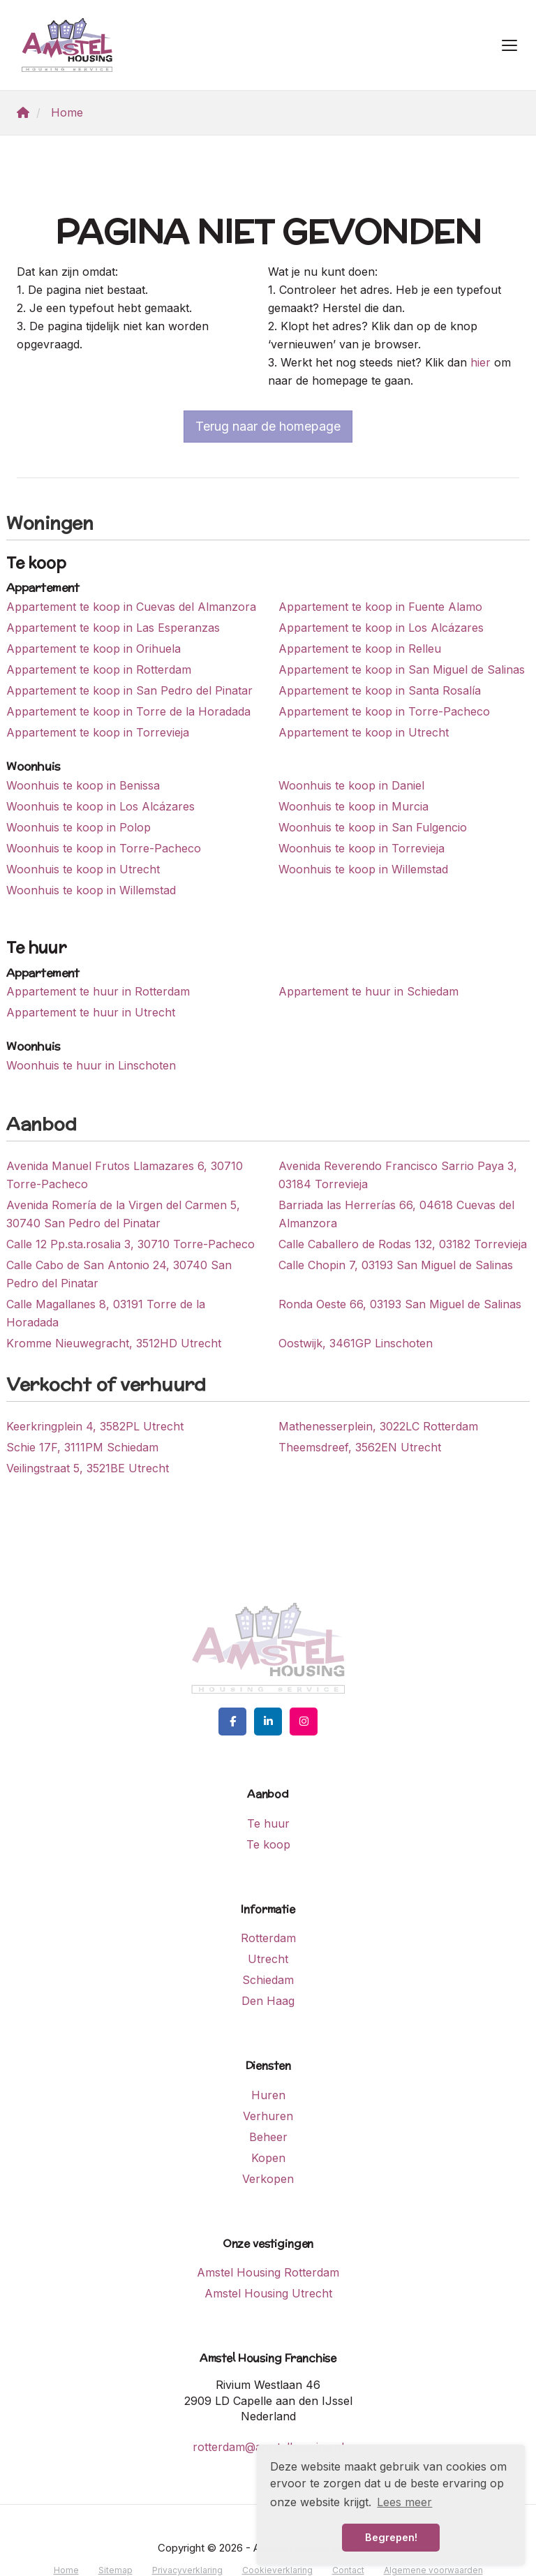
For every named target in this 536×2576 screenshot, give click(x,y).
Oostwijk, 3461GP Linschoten (355, 1343)
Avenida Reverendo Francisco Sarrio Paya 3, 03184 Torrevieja (397, 1175)
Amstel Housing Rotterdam (268, 2272)
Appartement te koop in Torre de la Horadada (128, 711)
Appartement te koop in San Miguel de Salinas (401, 669)
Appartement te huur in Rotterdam (98, 991)
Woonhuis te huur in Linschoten (91, 1065)
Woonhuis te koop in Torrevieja (361, 848)
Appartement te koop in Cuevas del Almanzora (131, 607)
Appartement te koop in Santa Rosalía (379, 690)
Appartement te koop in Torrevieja (97, 732)
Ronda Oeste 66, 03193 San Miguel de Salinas (399, 1304)
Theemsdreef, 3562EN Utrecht (359, 1447)
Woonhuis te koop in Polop (78, 827)
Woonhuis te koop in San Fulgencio (372, 827)
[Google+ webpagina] (304, 1721)
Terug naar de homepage (268, 426)
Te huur (268, 1823)
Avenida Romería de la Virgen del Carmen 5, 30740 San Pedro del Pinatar (123, 1214)
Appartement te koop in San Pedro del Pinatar (129, 690)
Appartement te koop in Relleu (359, 649)
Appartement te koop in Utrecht (363, 732)
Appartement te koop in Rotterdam (98, 669)
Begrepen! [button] (391, 2537)
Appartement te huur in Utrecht (90, 1012)
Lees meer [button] (404, 2502)
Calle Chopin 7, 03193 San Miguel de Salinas (395, 1265)
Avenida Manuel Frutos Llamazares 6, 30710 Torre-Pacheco (124, 1175)
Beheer (268, 2137)
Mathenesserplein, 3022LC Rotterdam (378, 1426)
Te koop (268, 1844)
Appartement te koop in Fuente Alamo (380, 607)
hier (480, 362)
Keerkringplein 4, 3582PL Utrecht (95, 1426)
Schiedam (268, 1980)
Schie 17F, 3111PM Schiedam (82, 1447)
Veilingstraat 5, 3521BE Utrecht (87, 1468)
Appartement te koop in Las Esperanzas (113, 628)
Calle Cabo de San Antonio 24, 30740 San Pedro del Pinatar (119, 1274)
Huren (268, 2095)
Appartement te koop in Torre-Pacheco (384, 711)
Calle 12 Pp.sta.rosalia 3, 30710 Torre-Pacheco (130, 1244)
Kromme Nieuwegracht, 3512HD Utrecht (113, 1343)
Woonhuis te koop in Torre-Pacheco (103, 848)
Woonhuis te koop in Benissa (83, 785)
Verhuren (268, 2116)
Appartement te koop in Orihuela (93, 649)
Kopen (268, 2158)
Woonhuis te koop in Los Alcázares (100, 806)
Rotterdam (268, 1938)
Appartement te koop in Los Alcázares (381, 628)
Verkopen (268, 2179)
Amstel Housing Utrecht (268, 2293)
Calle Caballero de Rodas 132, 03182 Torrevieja (402, 1244)
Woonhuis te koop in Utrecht (83, 869)
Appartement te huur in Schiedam (368, 991)
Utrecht (268, 1959)
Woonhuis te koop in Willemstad (363, 869)
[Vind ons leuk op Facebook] (232, 1721)
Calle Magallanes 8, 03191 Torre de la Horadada (105, 1313)
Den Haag (268, 2001)
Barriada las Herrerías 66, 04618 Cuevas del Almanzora (396, 1214)
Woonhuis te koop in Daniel (351, 785)
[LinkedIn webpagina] (268, 1721)
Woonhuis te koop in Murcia (353, 806)
